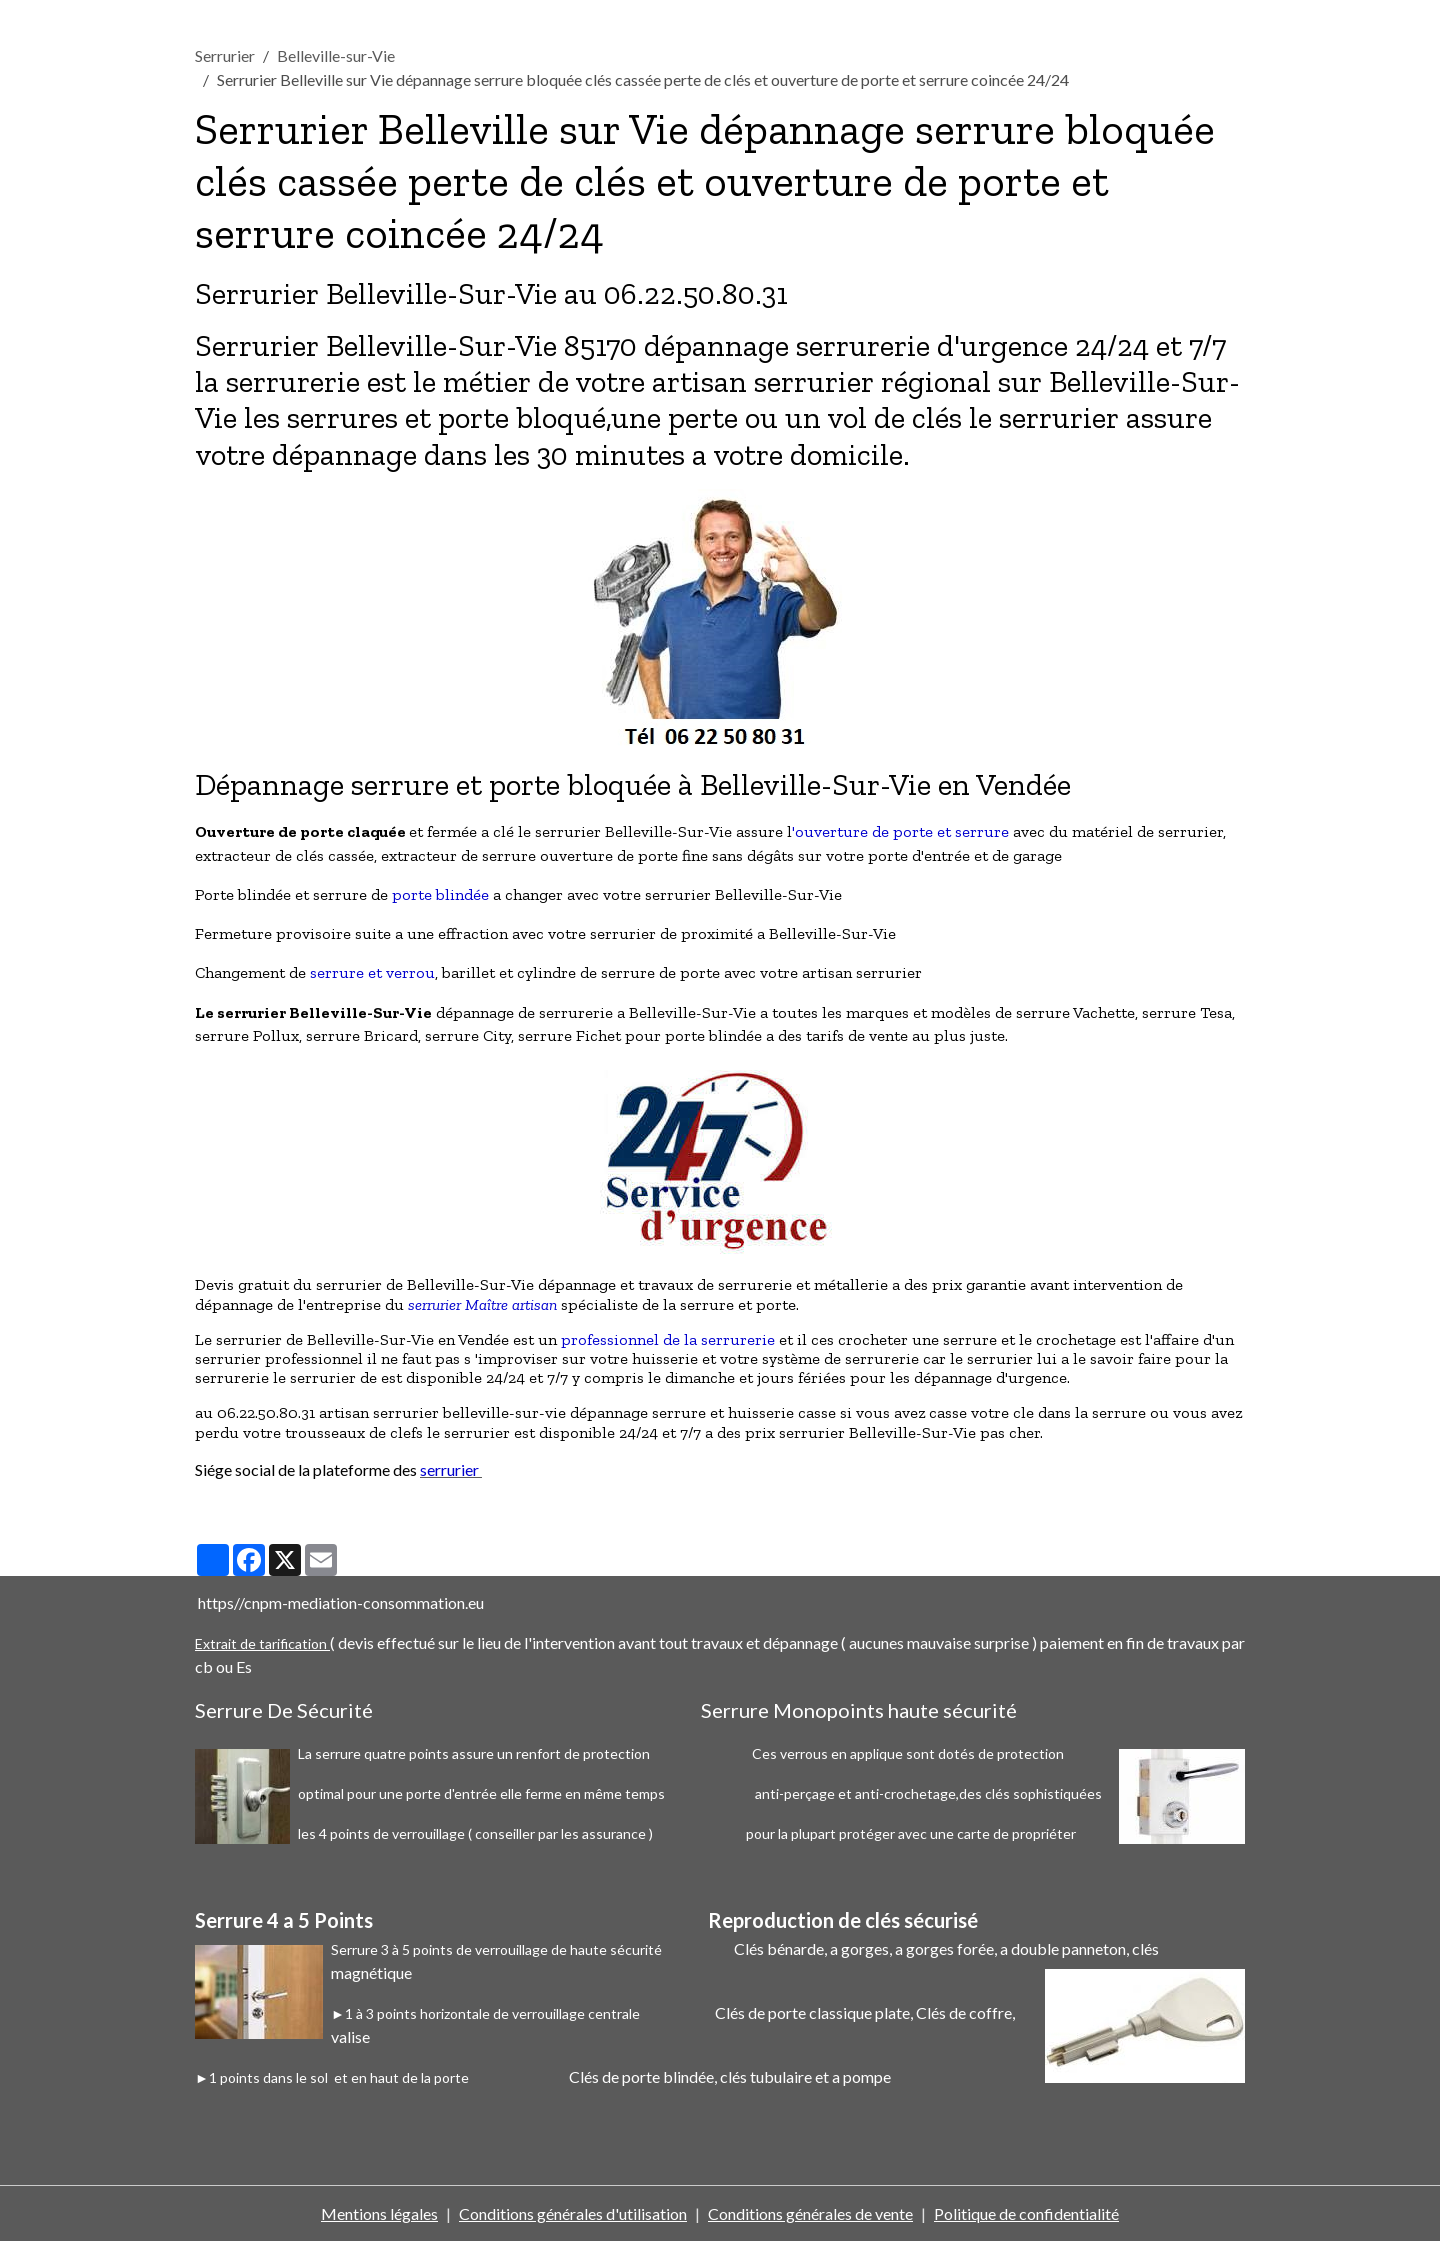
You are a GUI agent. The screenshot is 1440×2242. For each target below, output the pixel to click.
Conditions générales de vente (810, 2213)
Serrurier (225, 55)
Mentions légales (379, 2213)
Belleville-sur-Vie (336, 55)
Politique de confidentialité (1026, 2213)
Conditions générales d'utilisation (573, 2213)
